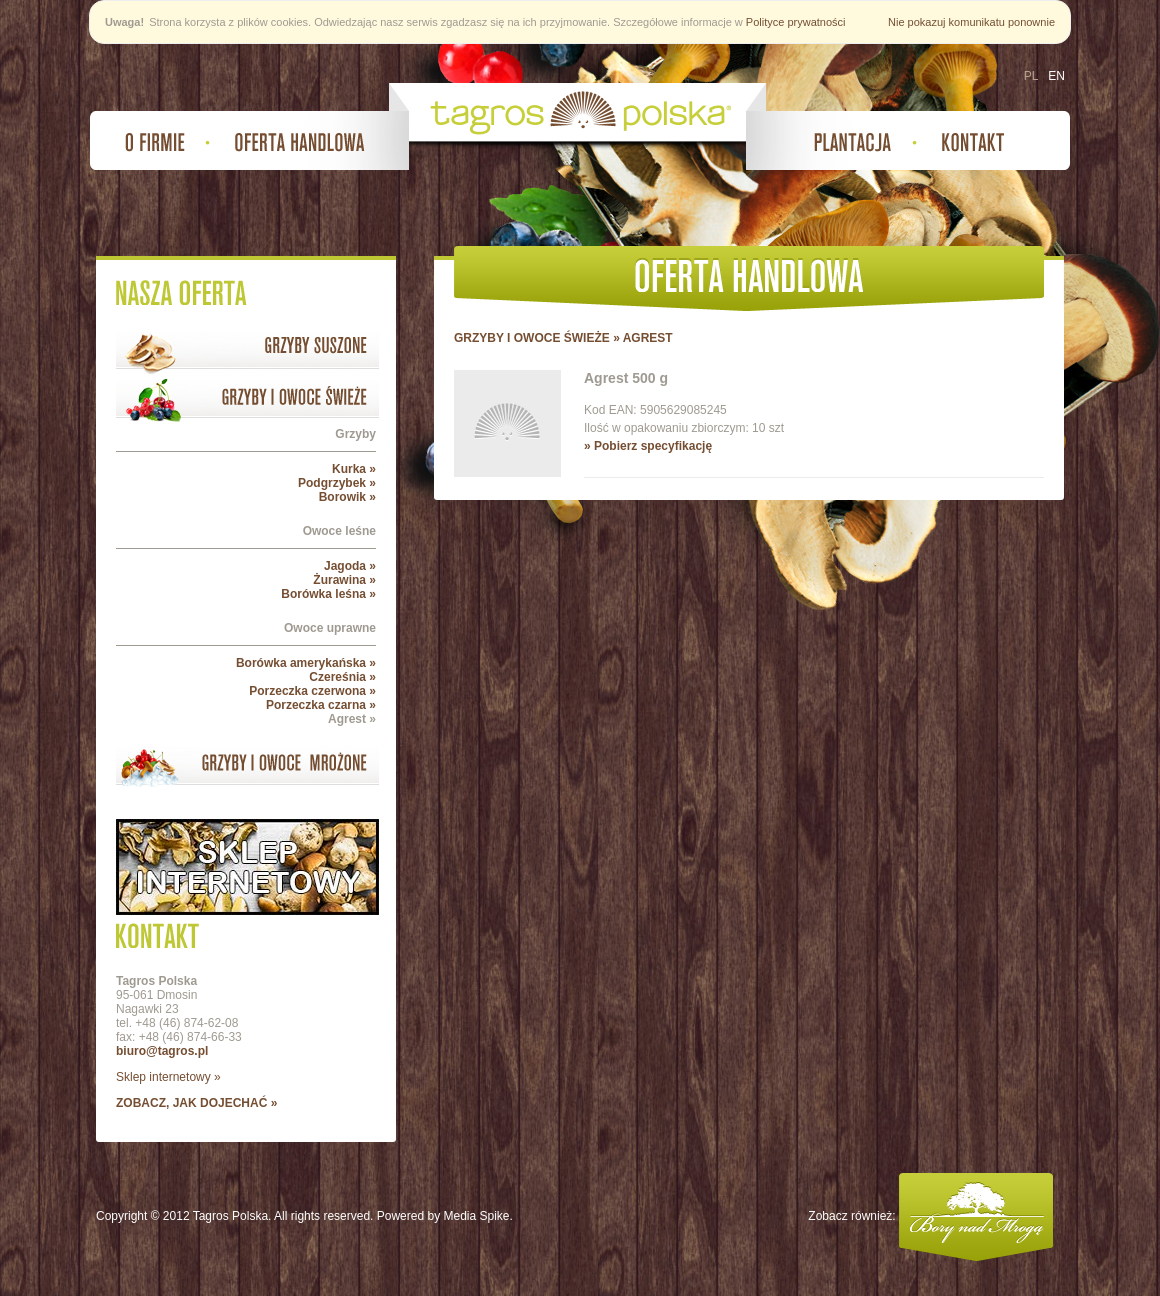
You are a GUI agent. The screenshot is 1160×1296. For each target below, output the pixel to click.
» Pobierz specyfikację (648, 446)
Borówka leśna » (328, 594)
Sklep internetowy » (168, 1077)
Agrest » (352, 719)
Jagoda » (350, 566)
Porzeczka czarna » (321, 705)
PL (1031, 76)
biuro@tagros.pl (162, 1051)
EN (1056, 76)
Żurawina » (344, 580)
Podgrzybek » (337, 483)
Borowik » (347, 497)
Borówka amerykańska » (306, 663)
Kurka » (354, 469)
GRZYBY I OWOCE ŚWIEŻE (532, 338)
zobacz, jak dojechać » (196, 1103)
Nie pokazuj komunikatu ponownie (971, 22)
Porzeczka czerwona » (312, 691)
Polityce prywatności (796, 22)
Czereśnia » (342, 677)
